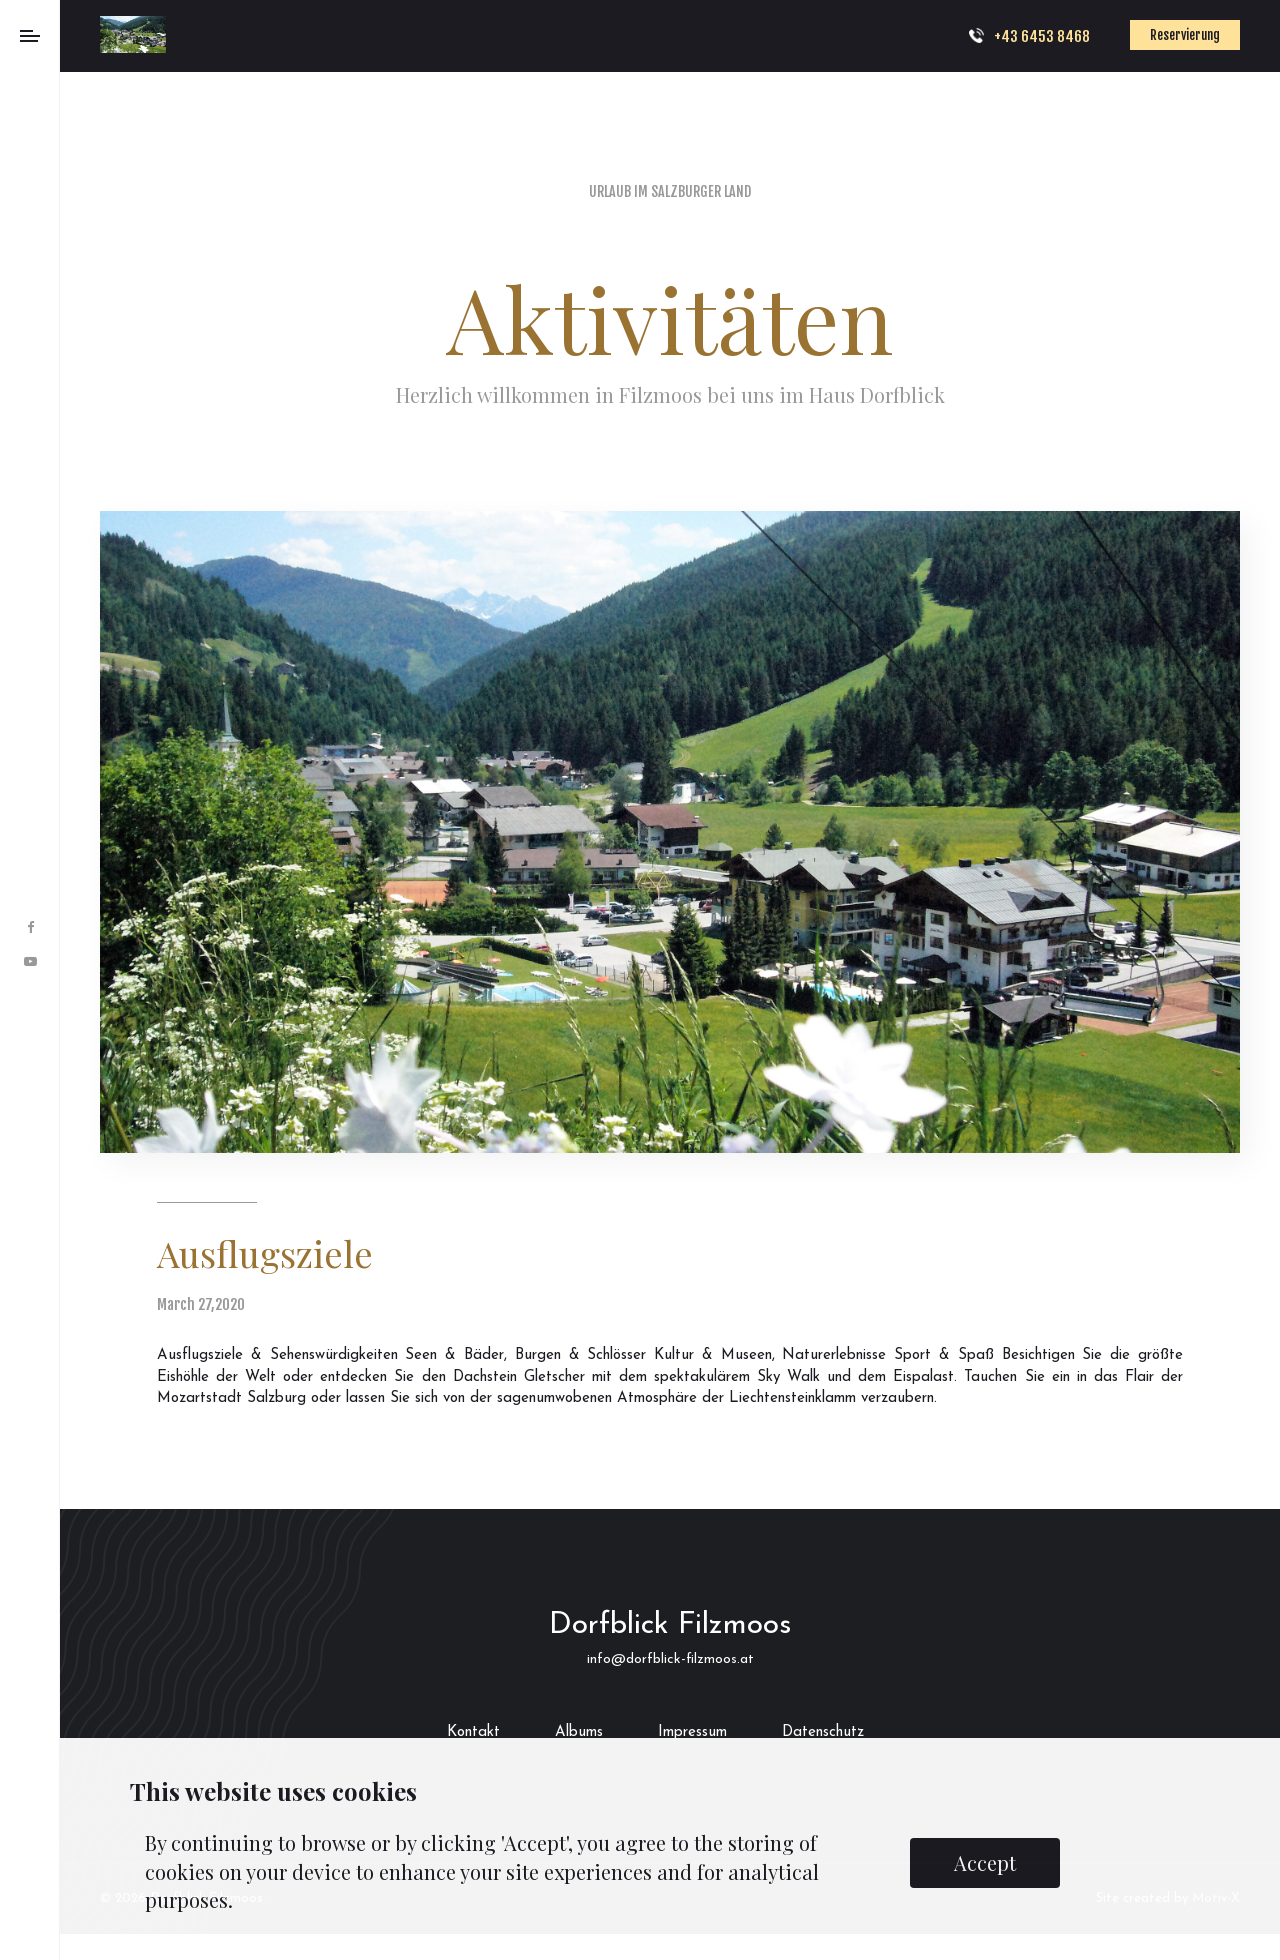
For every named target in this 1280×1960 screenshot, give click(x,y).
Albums (579, 1732)
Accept (985, 1862)
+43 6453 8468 (1042, 36)
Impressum (692, 1732)
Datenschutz (823, 1732)
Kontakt (473, 1732)
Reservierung (1185, 35)
